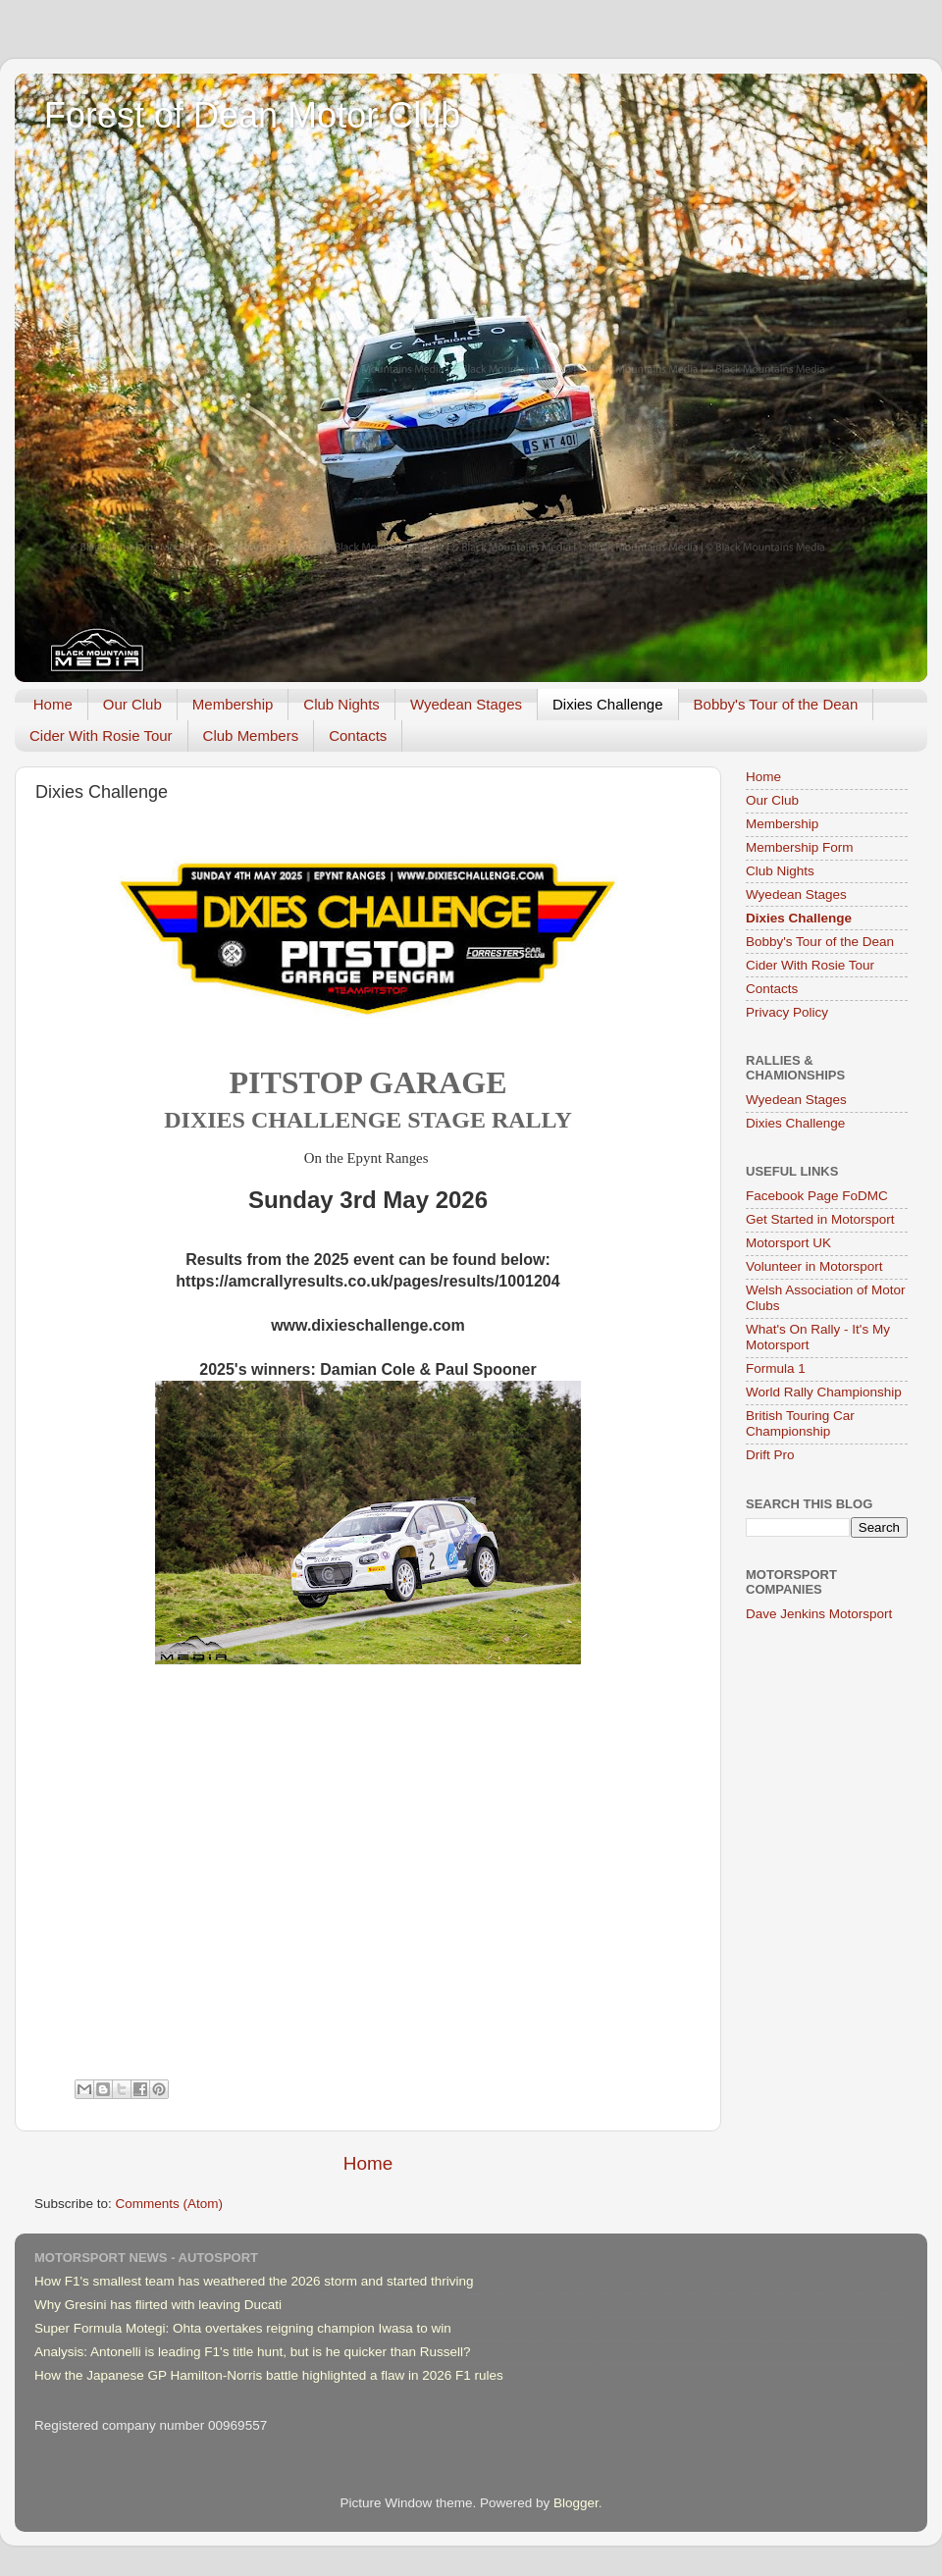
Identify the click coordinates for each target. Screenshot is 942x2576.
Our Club (132, 704)
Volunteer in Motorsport (814, 1266)
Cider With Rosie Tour (101, 735)
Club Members (251, 735)
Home (53, 704)
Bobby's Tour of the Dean (776, 704)
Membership (233, 704)
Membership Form (800, 847)
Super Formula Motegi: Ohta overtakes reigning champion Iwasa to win (242, 2328)
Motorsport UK (788, 1242)
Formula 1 (776, 1368)
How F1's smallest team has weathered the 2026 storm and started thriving (254, 2281)
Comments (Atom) (170, 2203)
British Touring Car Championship (800, 1423)
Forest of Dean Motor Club (252, 115)
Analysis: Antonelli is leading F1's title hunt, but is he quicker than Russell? (252, 2351)
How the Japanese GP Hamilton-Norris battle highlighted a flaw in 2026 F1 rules (268, 2375)
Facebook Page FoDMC (817, 1195)
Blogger (576, 2503)
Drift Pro (770, 1454)
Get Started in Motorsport (820, 1219)
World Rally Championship (824, 1392)
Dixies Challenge (607, 704)
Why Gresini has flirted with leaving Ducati (158, 2304)
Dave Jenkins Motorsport (819, 1613)
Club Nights (341, 704)
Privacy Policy (787, 1012)
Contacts (358, 735)
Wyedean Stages (466, 704)
